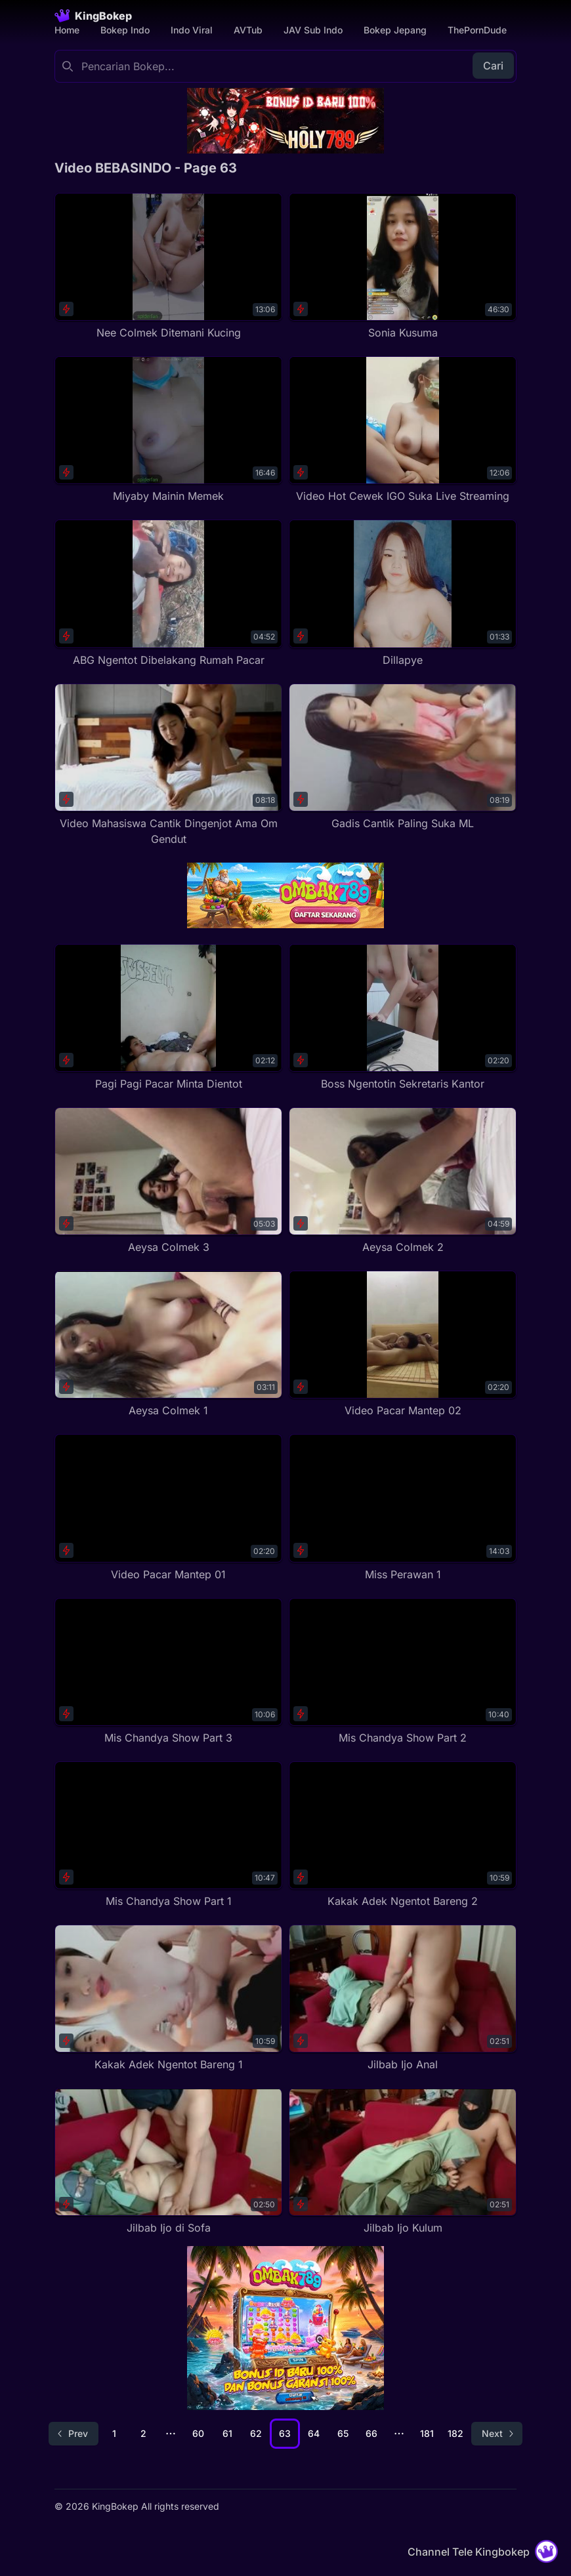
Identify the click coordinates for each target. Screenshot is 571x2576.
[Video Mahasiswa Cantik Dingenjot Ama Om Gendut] (168, 765)
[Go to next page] (496, 2433)
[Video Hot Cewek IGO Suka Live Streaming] (403, 430)
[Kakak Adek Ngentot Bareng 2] (403, 1835)
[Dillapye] (403, 593)
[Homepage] (93, 16)
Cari (493, 65)
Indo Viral (192, 29)
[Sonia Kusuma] (403, 266)
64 (314, 2433)
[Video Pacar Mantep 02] (403, 1344)
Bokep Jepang (395, 29)
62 (256, 2433)
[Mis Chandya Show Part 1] (168, 1835)
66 (371, 2433)
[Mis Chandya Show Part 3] (168, 1672)
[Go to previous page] (73, 2433)
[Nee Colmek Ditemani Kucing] (168, 266)
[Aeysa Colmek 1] (168, 1344)
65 (343, 2433)
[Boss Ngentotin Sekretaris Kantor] (403, 1018)
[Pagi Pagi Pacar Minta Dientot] (168, 1018)
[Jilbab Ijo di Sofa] (168, 2162)
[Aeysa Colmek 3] (168, 1181)
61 (227, 2433)
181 (427, 2433)
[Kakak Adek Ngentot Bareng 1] (168, 1998)
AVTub (248, 29)
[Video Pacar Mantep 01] (168, 1508)
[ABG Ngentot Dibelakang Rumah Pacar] (168, 593)
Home (66, 29)
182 (455, 2433)
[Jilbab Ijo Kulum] (403, 2162)
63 (285, 2433)
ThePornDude (477, 29)
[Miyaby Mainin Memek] (168, 430)
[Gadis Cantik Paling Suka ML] (403, 757)
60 (198, 2433)
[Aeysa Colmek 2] (403, 1181)
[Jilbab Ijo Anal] (403, 1998)
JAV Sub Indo (313, 29)
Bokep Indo (125, 29)
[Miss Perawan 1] (403, 1508)
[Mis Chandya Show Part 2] (403, 1672)
